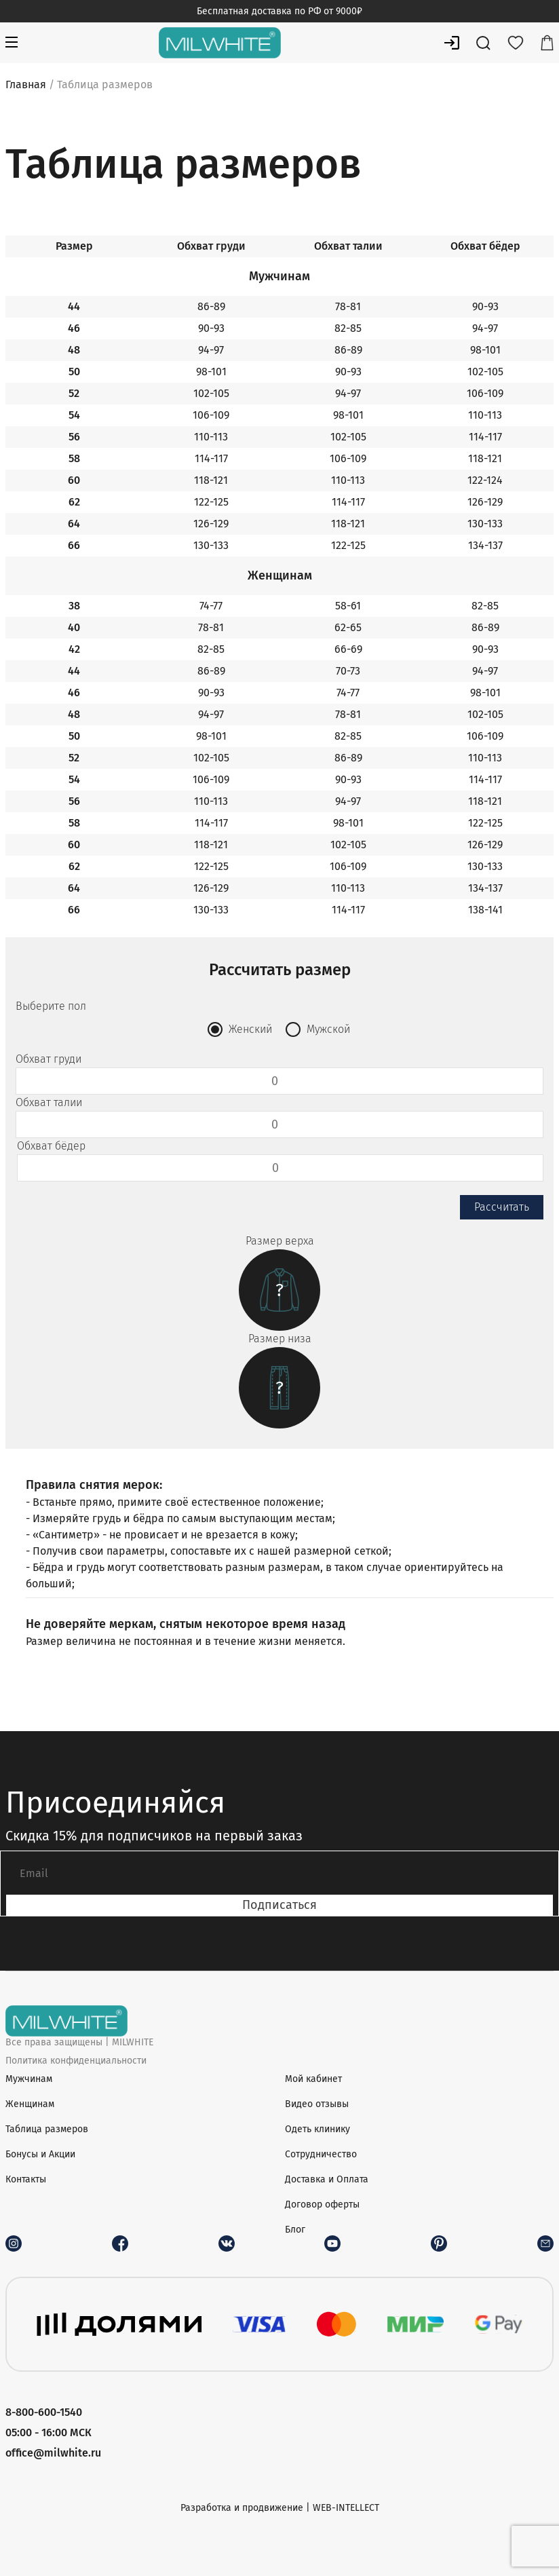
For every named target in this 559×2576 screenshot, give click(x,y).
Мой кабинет (313, 2079)
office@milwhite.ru (53, 2452)
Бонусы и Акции (40, 2154)
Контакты (25, 2179)
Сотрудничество (321, 2154)
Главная (25, 84)
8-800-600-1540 (43, 2412)
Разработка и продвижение (241, 2508)
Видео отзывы (317, 2104)
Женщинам (29, 2104)
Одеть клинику (317, 2129)
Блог (295, 2229)
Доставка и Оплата (326, 2179)
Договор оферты (322, 2204)
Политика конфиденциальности (76, 2060)
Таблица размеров (46, 2129)
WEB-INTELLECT (346, 2508)
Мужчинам (28, 2079)
